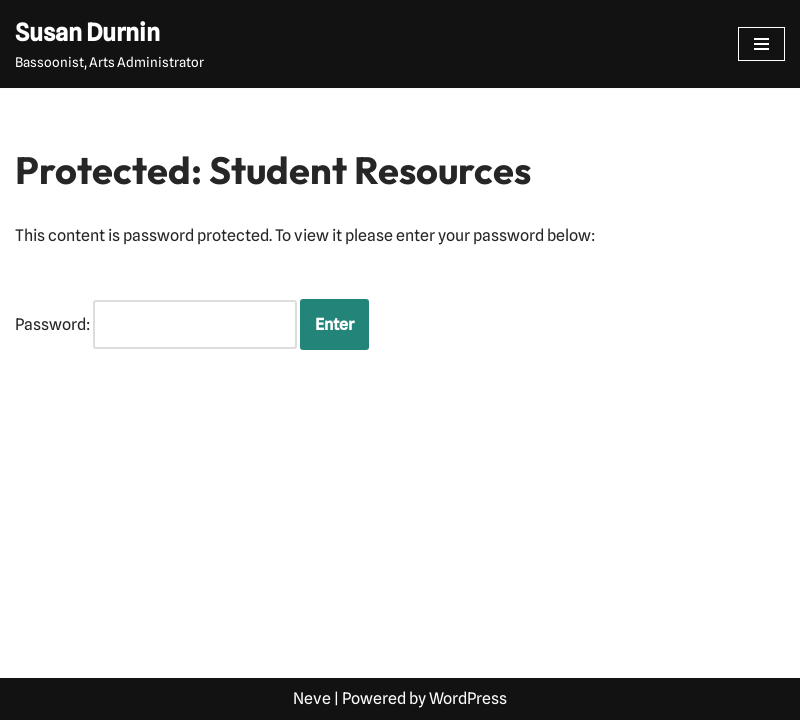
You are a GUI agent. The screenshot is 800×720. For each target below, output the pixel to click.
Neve (312, 698)
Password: (156, 325)
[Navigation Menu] (761, 44)
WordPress (468, 698)
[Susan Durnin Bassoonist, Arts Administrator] (109, 44)
